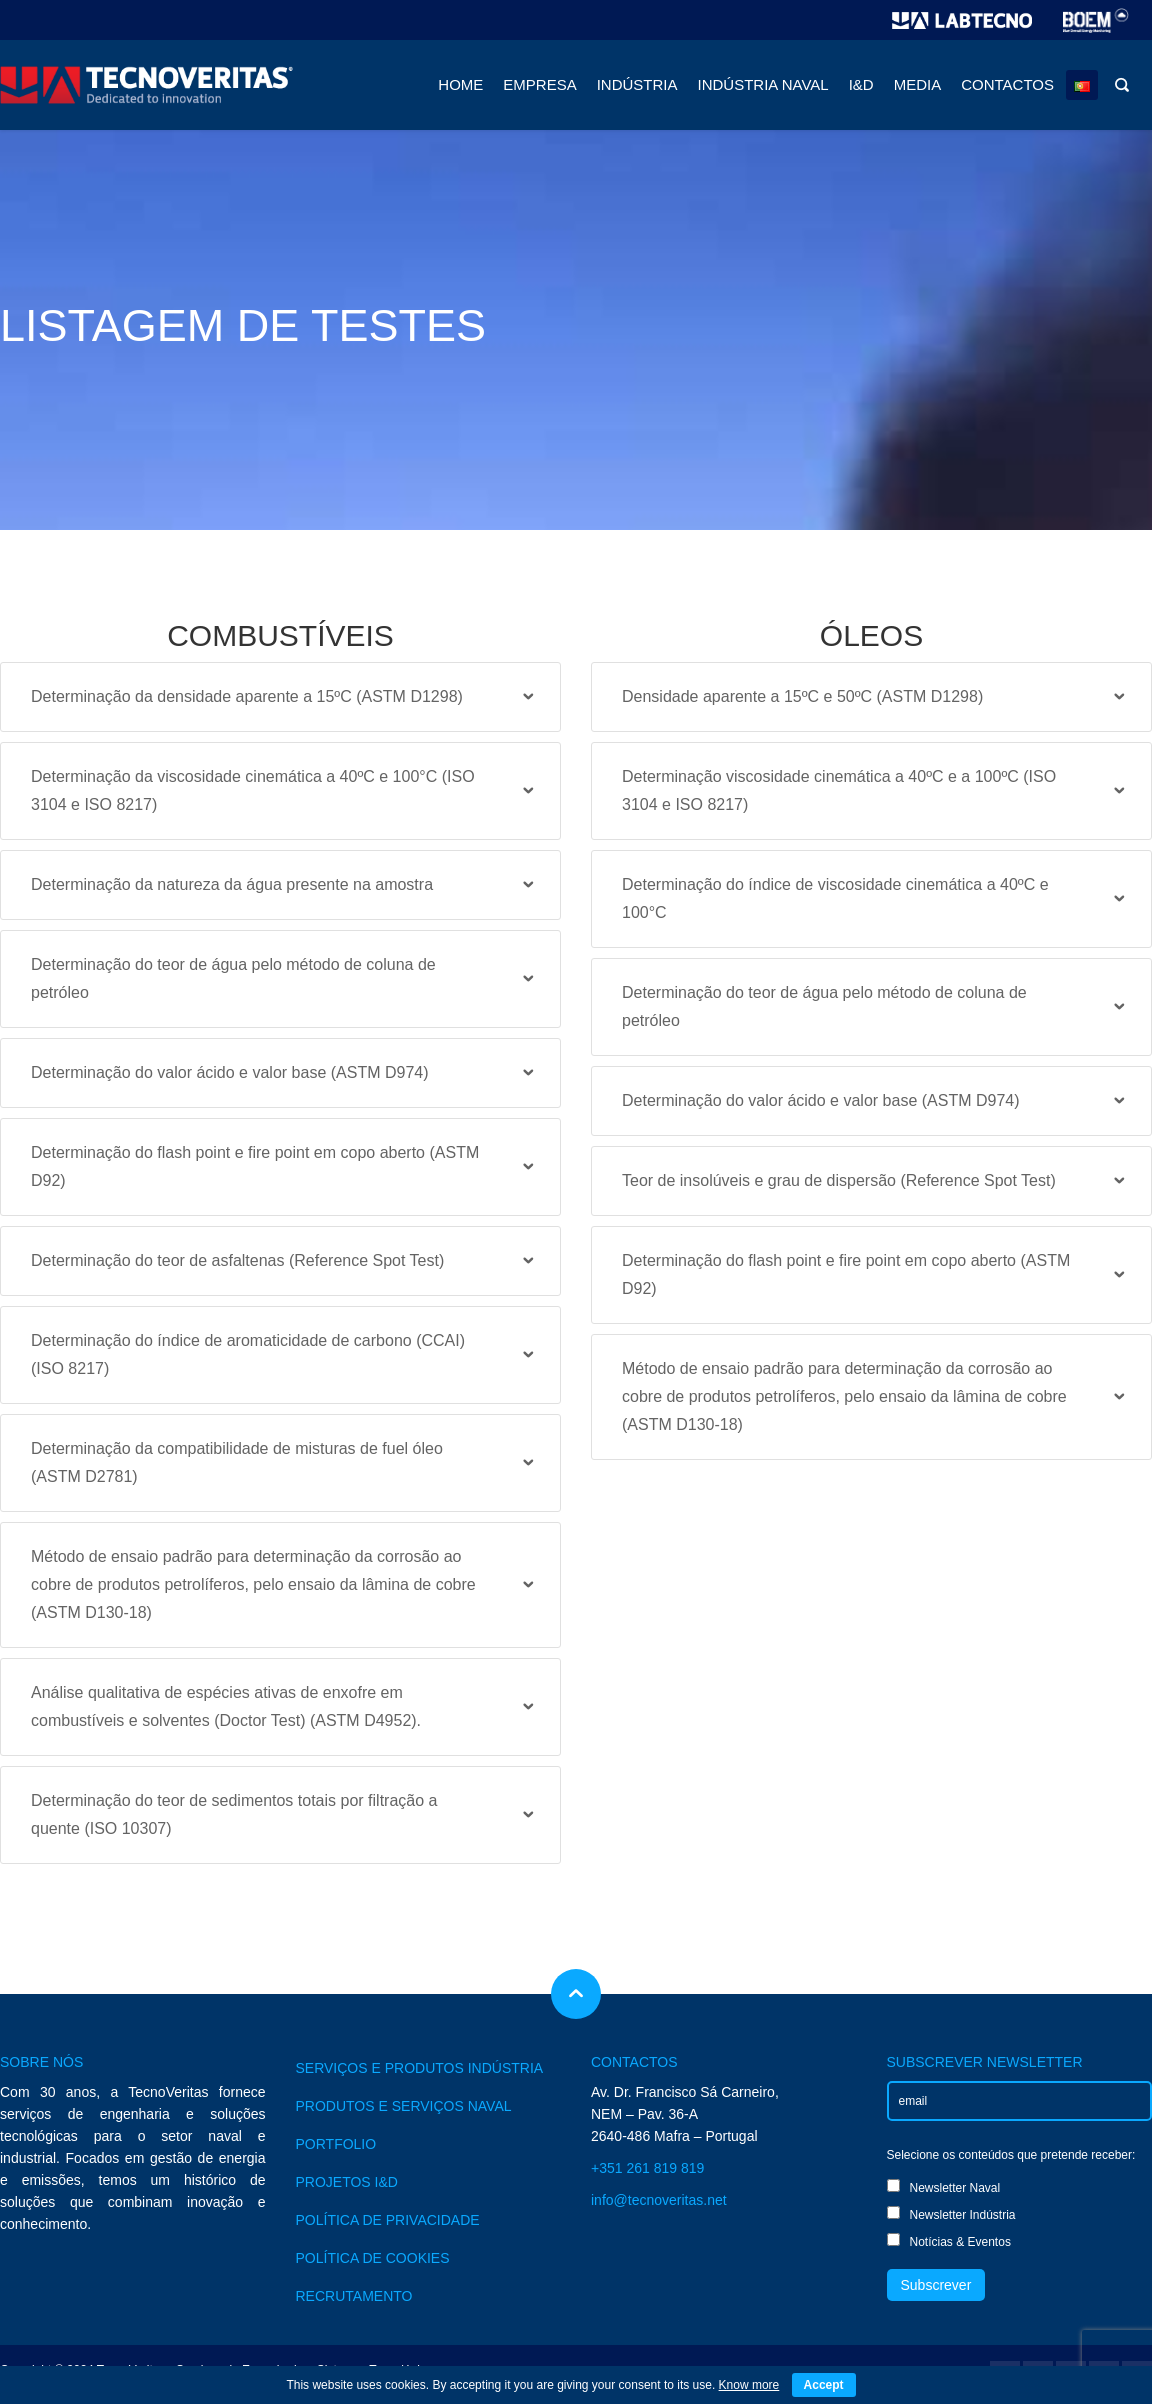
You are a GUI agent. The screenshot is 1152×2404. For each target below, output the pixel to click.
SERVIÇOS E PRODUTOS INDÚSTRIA (420, 2068)
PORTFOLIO (336, 2144)
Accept (824, 2385)
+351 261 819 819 (647, 2168)
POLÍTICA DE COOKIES (373, 2258)
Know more (748, 2385)
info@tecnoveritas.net (659, 2200)
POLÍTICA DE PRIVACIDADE (388, 2220)
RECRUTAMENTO (354, 2296)
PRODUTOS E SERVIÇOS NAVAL (404, 2106)
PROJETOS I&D (347, 2182)
